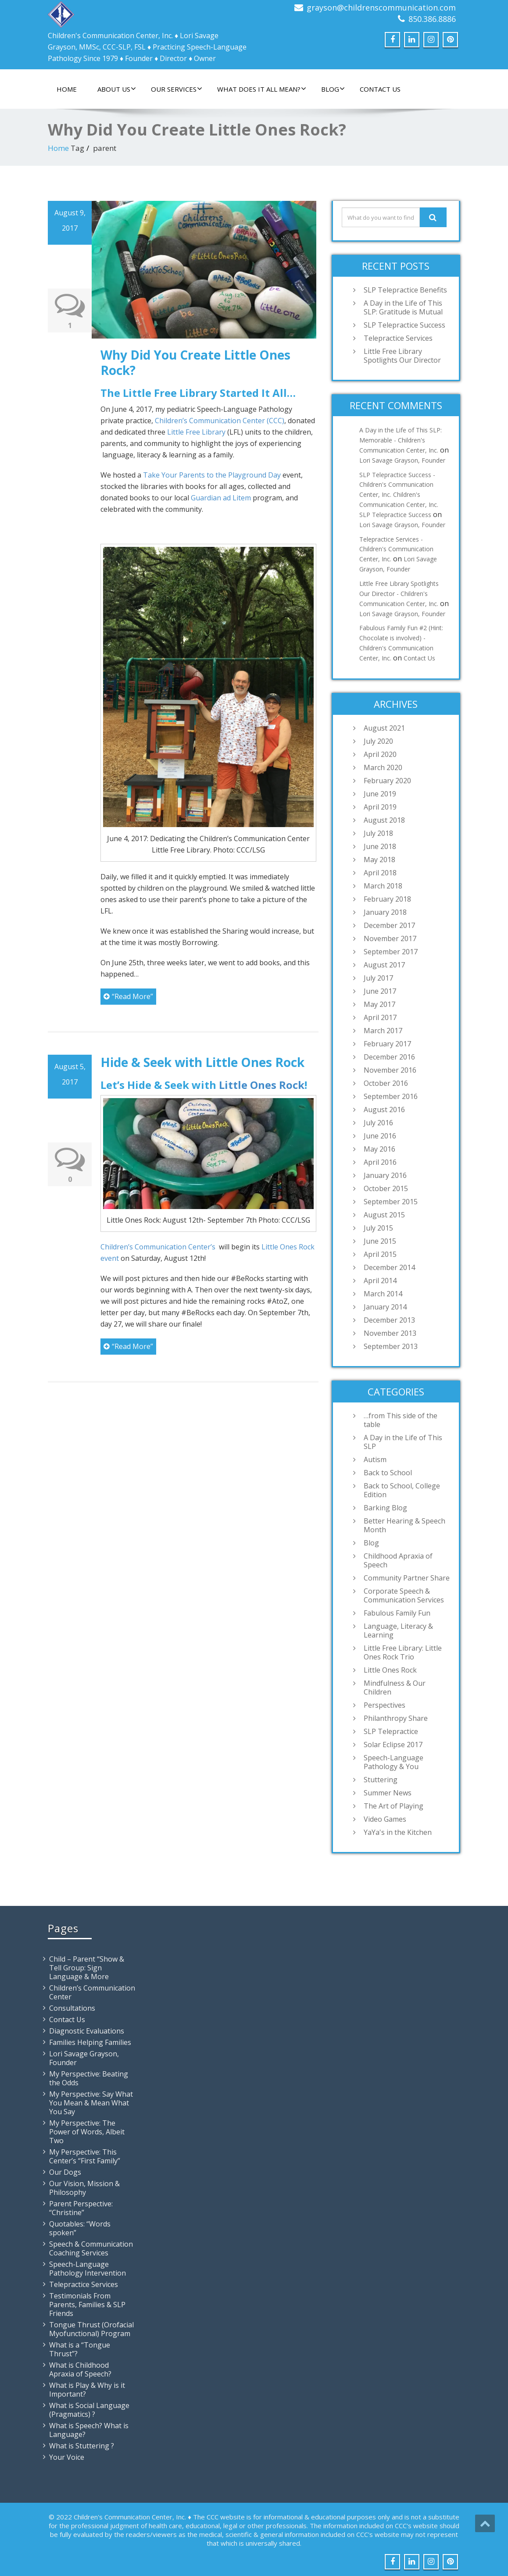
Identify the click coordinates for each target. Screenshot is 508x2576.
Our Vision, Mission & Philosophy (84, 2188)
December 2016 (389, 1057)
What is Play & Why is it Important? (87, 2389)
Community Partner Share (407, 1577)
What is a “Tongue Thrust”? (79, 2349)
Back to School (388, 1472)
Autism (375, 1459)
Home (67, 89)
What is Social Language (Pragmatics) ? (89, 2410)
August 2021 (384, 728)
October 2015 (386, 1188)
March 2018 (383, 885)
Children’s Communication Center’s (158, 1247)
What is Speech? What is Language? (89, 2430)
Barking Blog (385, 1507)
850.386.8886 (432, 19)
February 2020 (387, 780)
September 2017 (391, 951)
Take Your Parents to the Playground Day (213, 475)
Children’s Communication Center (92, 1992)
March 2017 (383, 1030)
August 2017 (384, 964)
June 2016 (380, 1135)
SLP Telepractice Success (404, 325)
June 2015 (380, 1241)
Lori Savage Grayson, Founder (402, 460)
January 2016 (385, 1175)
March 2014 (383, 1293)
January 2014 (385, 1306)
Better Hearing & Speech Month (404, 1525)
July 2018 (378, 833)
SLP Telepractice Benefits (405, 289)
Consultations (72, 2008)
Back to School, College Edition (402, 1490)
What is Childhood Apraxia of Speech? (80, 2369)
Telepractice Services (398, 338)
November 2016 (390, 1070)
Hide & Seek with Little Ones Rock (202, 1062)
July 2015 (378, 1228)
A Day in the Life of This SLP (403, 1442)
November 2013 (390, 1333)
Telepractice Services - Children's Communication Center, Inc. (396, 549)
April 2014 (380, 1280)
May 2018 (379, 859)
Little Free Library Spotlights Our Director (402, 355)
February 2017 (387, 1043)
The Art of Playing (393, 1806)
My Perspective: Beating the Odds (88, 2078)
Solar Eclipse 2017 (393, 1744)
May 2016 (379, 1149)
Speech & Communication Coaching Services (91, 2248)
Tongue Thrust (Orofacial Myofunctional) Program (91, 2329)
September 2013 (391, 1346)
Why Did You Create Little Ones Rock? (195, 362)
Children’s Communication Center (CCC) (219, 420)
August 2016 (384, 1109)
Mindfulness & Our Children (395, 1687)
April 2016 (380, 1162)
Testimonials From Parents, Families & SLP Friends (87, 2304)
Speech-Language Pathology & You (393, 1762)
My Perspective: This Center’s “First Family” (84, 2156)
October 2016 (386, 1083)
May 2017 (379, 1004)
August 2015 (384, 1214)
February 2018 (387, 899)
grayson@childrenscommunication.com (381, 7)
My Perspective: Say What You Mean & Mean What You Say (91, 2102)
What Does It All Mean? (261, 89)
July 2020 (378, 741)
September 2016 (391, 1096)
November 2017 (390, 938)
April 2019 (380, 807)
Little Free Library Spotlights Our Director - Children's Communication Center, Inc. (399, 593)
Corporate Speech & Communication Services (404, 1595)
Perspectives (384, 1705)
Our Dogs (65, 2172)
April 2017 (380, 1017)
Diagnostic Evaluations (86, 2031)
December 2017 (389, 925)
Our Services (176, 89)
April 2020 (380, 754)
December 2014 (389, 1267)
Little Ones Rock (261, 1084)
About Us (116, 89)
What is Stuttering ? (81, 2446)
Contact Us (380, 89)
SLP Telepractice (391, 1731)
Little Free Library (196, 432)
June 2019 (380, 793)
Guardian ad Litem (222, 498)
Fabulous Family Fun (397, 1613)
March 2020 (383, 767)
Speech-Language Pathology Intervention (87, 2268)
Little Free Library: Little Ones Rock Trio (403, 1652)
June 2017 (380, 991)
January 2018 (385, 912)
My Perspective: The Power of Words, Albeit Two (87, 2131)
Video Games (385, 1819)
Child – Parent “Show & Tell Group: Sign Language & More (86, 1967)
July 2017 (378, 978)
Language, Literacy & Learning (398, 1630)
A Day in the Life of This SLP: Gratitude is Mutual (403, 307)
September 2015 (391, 1201)
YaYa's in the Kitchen (398, 1832)
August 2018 (384, 820)
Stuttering (380, 1779)
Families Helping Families (90, 2042)
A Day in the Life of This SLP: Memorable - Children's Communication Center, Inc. (400, 440)
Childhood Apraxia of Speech (398, 1560)
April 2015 (380, 1254)
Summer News (387, 1792)
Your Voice (66, 2457)
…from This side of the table (400, 1420)
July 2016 (378, 1122)
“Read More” (128, 996)
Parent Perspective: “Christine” (81, 2208)
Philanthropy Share (396, 1718)
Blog (333, 89)
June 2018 (380, 846)
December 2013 (389, 1320)
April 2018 (380, 872)
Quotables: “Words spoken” (80, 2228)
